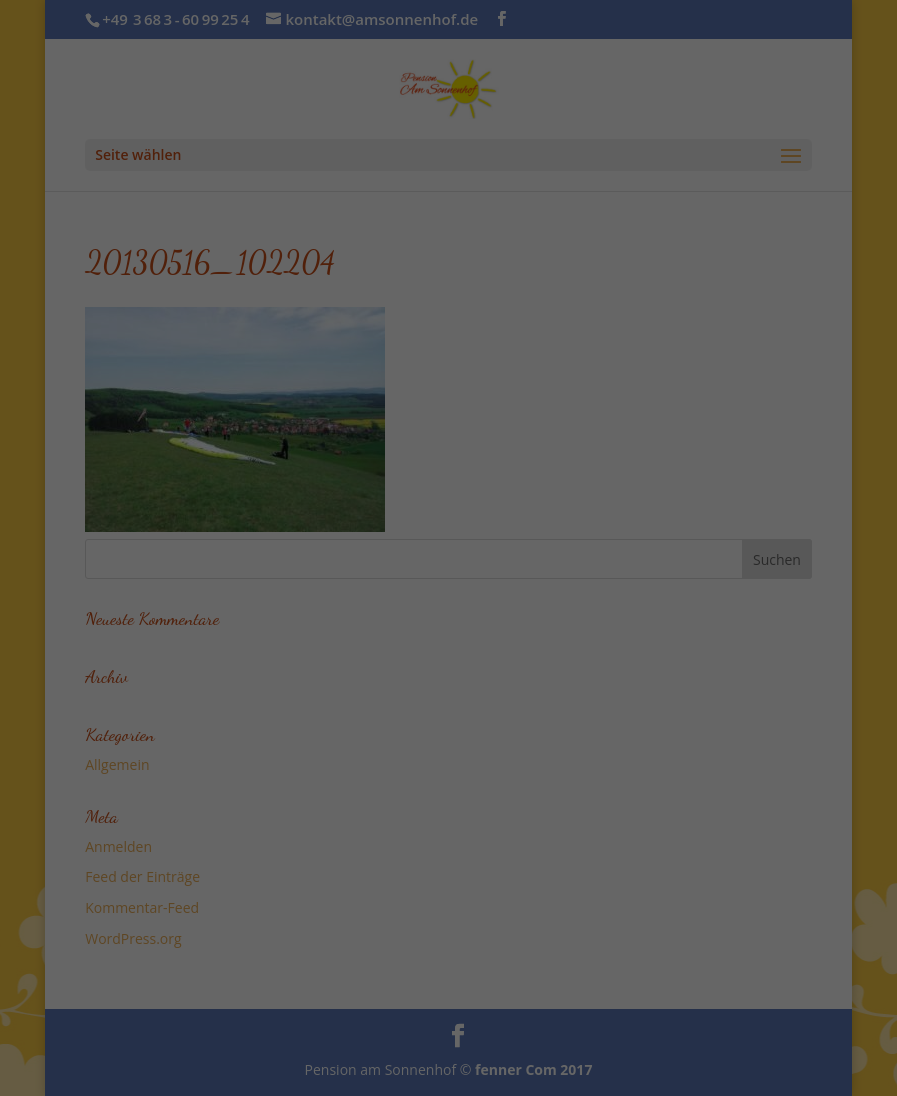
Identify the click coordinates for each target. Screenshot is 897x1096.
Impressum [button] (552, 566)
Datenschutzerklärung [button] (457, 566)
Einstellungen (272, 288)
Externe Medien (630, 333)
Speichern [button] (448, 463)
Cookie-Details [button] (352, 566)
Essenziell (234, 333)
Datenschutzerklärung (399, 268)
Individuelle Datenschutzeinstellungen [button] (449, 522)
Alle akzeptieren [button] (448, 404)
